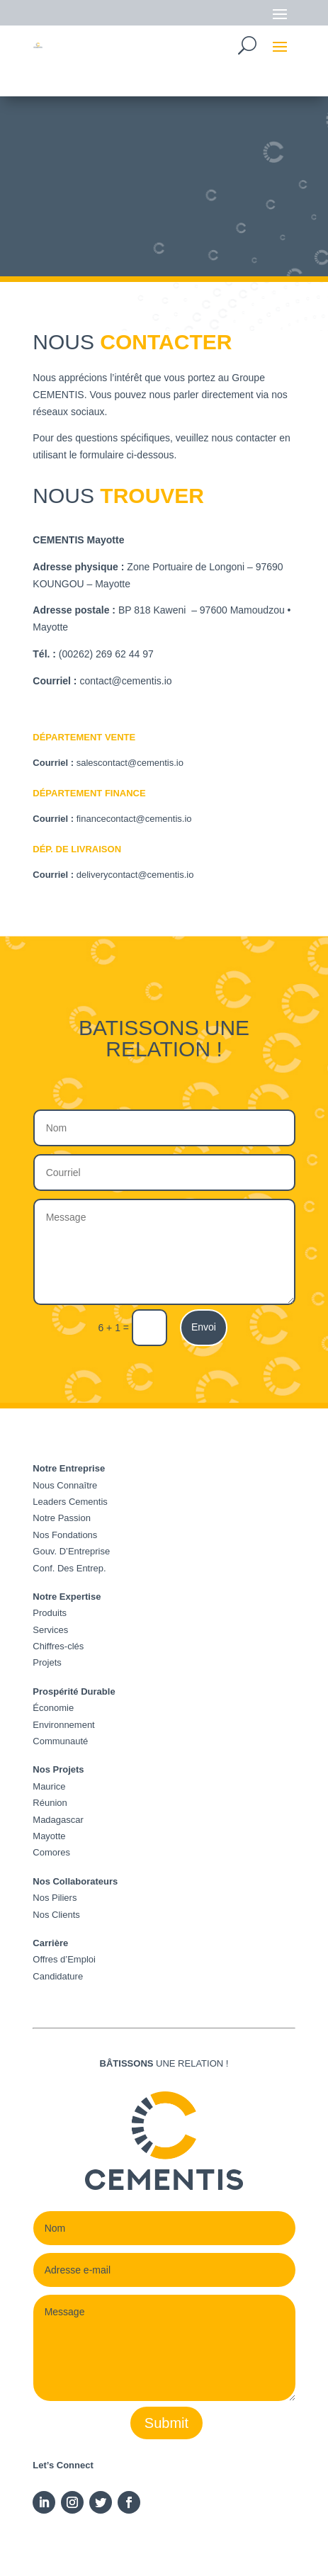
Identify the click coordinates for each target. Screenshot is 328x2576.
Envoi (203, 1327)
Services (50, 1630)
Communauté (60, 1741)
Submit (166, 2423)
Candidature (58, 1976)
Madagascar (58, 1819)
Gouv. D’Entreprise (71, 1551)
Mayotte (49, 1836)
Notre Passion (62, 1518)
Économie (53, 1707)
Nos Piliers (55, 1897)
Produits (50, 1613)
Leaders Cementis (70, 1501)
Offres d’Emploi (64, 1959)
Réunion (50, 1802)
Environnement (63, 1724)
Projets (47, 1662)
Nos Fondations (65, 1535)
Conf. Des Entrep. (69, 1568)
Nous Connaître (65, 1485)
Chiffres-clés (58, 1646)
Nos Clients (56, 1914)
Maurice (49, 1786)
